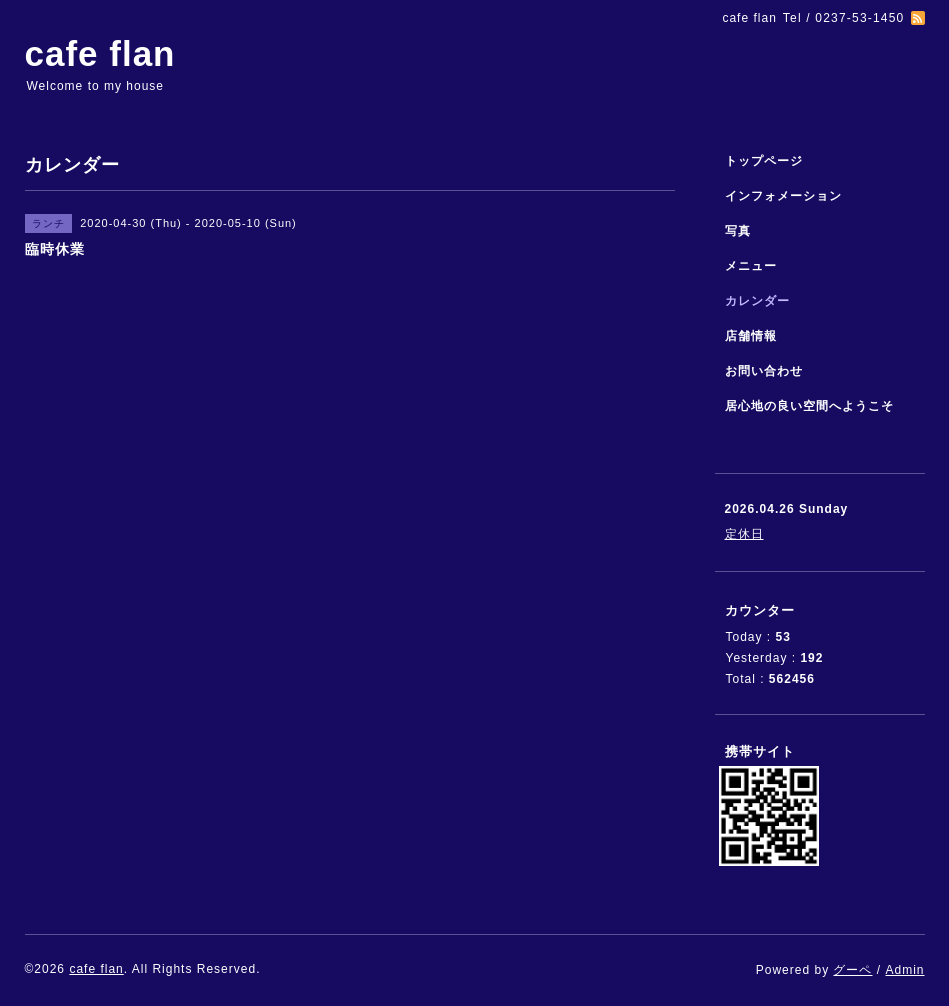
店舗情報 (751, 336)
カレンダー (757, 301)
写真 (738, 231)
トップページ (764, 161)
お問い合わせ (764, 371)
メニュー (751, 266)
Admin (904, 970)
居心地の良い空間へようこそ (809, 406)
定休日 (744, 534)
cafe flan (100, 53)
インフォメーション (783, 196)
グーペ (852, 970)
